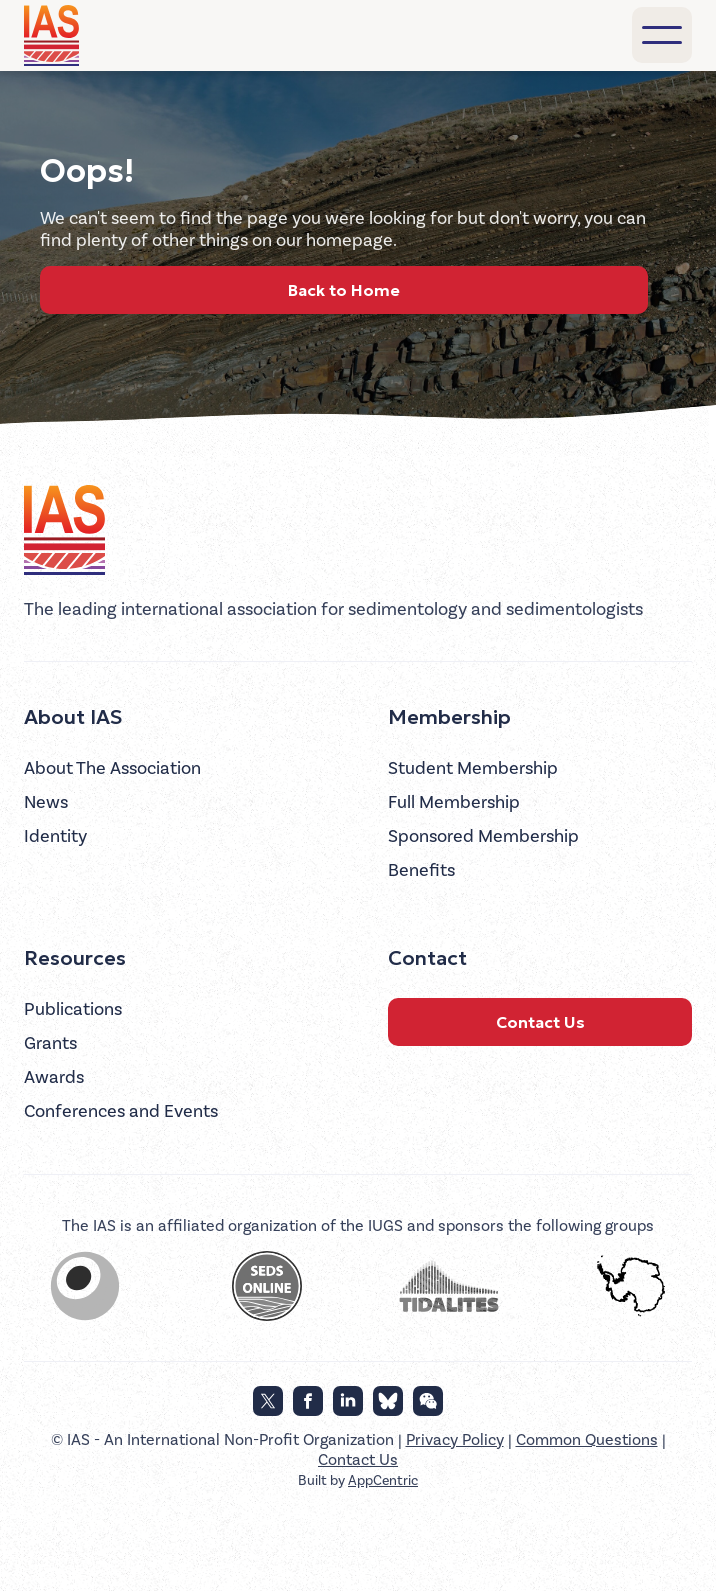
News (46, 802)
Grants (50, 1043)
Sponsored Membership (483, 836)
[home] (54, 35)
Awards (54, 1077)
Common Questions (587, 1440)
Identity (55, 836)
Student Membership (473, 768)
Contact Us (540, 1022)
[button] (662, 35)
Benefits (421, 870)
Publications (73, 1009)
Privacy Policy (455, 1440)
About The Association (112, 768)
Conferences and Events (121, 1111)
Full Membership (454, 802)
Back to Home (344, 290)
